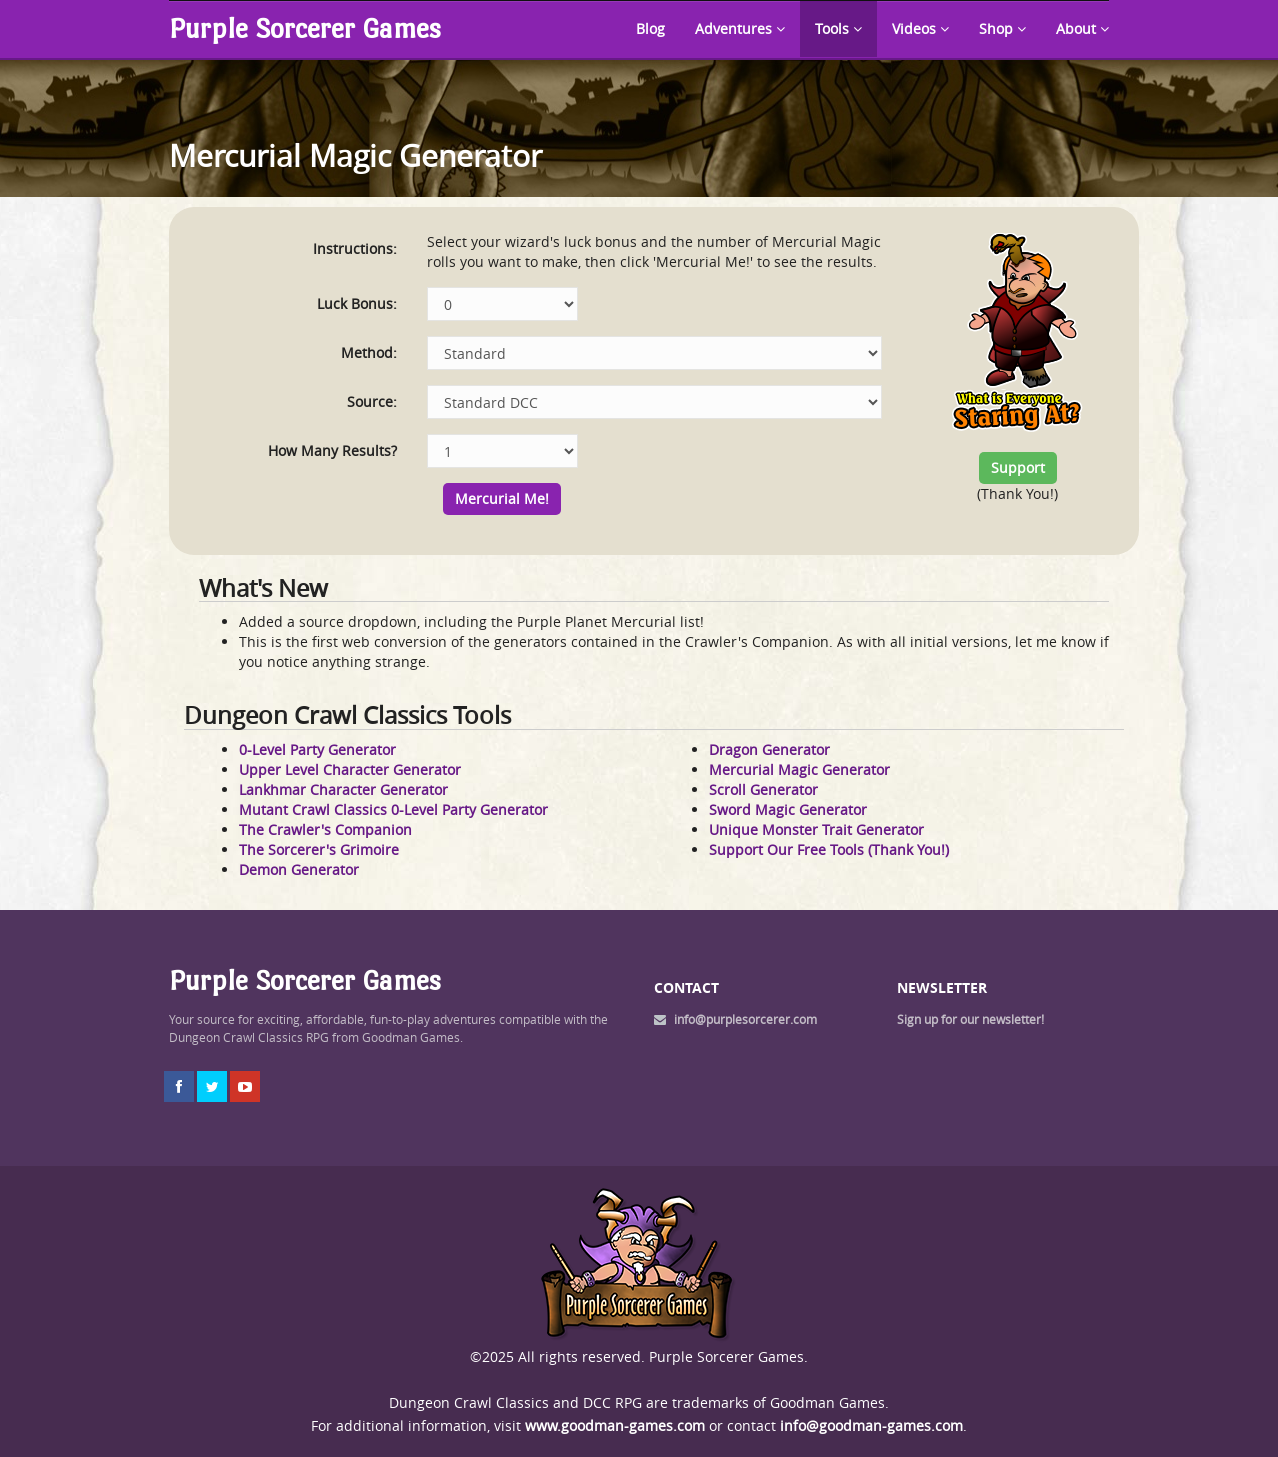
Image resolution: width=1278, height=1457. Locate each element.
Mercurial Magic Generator (799, 769)
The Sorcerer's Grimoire (319, 849)
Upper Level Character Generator (350, 769)
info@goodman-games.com (871, 1425)
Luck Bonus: (357, 303)
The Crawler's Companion (325, 829)
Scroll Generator (763, 789)
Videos (920, 28)
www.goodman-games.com (615, 1425)
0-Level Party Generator (317, 749)
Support (1018, 467)
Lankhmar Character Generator (343, 789)
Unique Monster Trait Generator (816, 829)
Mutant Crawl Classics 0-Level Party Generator (393, 809)
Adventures (740, 28)
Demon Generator (299, 869)
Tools (838, 28)
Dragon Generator (769, 749)
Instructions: (355, 248)
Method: (369, 352)
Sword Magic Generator (788, 809)
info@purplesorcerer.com (745, 1019)
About (1082, 28)
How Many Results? (332, 450)
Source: (372, 401)
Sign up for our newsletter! (970, 1019)
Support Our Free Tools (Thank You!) (829, 849)
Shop (1002, 28)
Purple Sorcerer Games (305, 28)
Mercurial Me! (502, 498)
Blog (650, 28)
